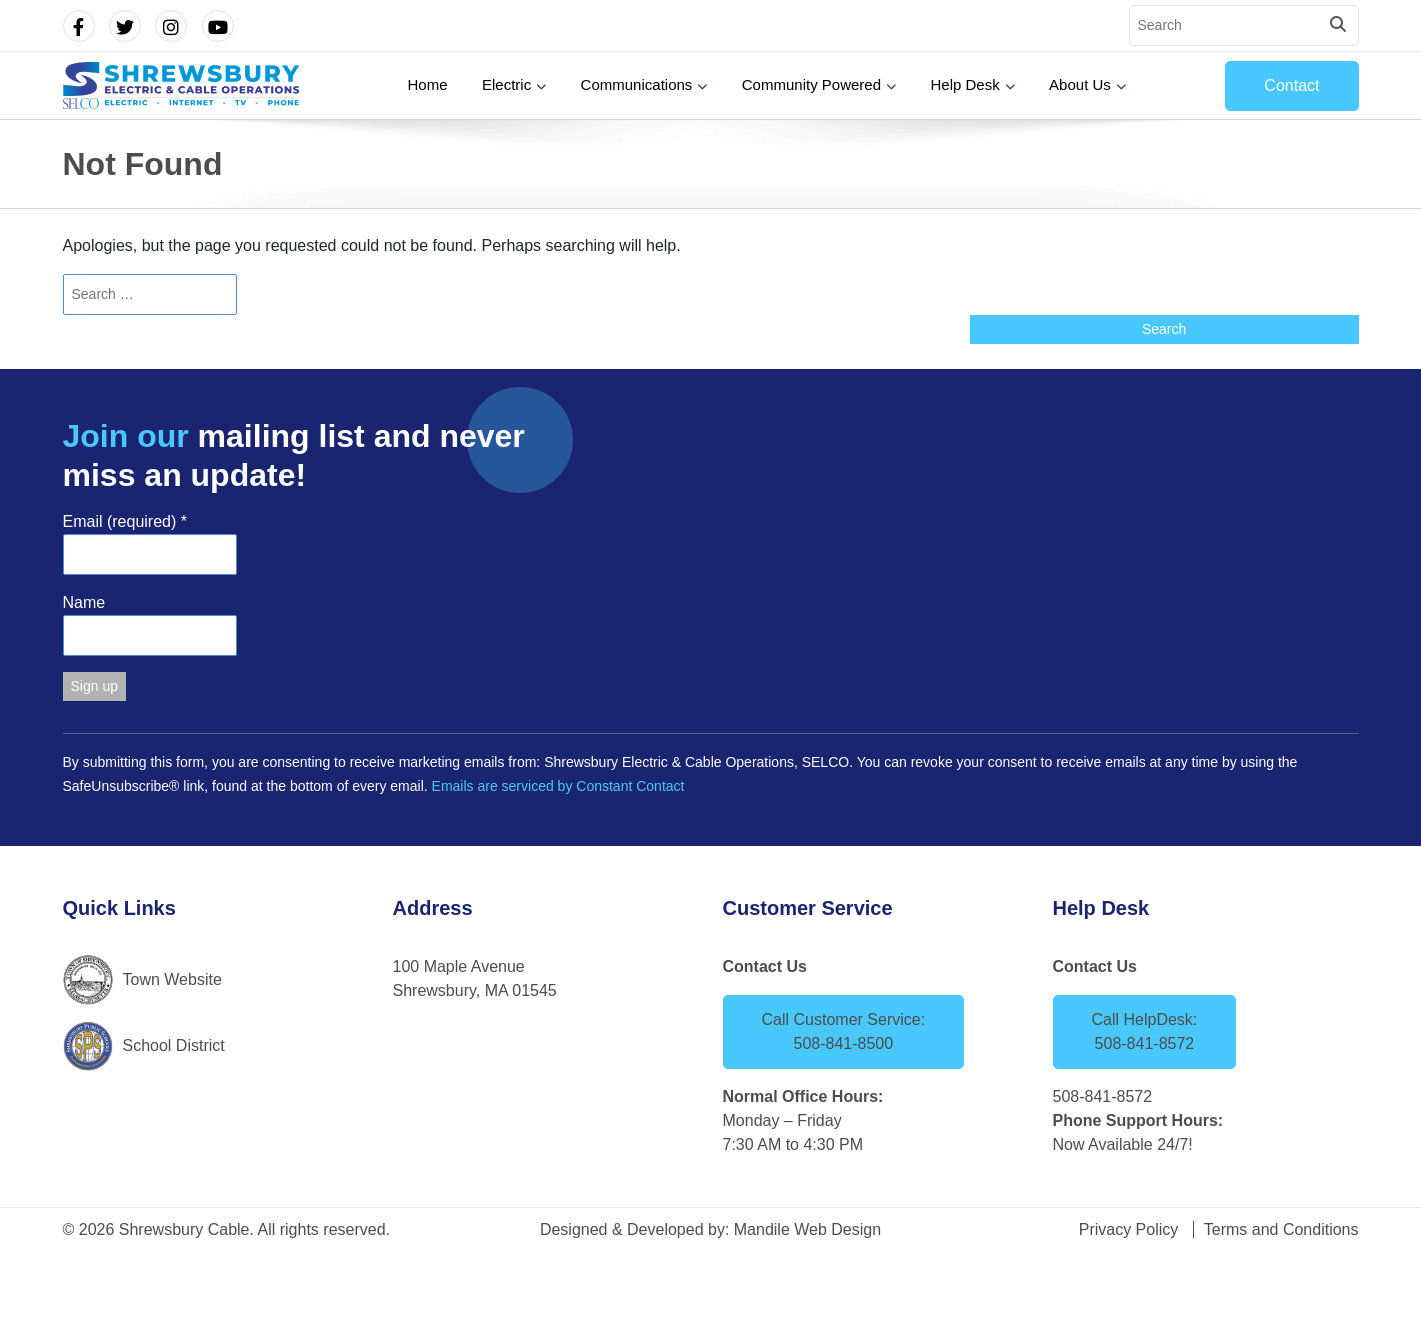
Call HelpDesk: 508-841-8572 (1145, 1031)
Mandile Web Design (807, 1229)
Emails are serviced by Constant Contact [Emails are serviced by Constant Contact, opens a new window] (558, 786)
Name (84, 602)
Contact (1291, 85)
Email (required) (125, 521)
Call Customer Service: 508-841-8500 (844, 1031)
